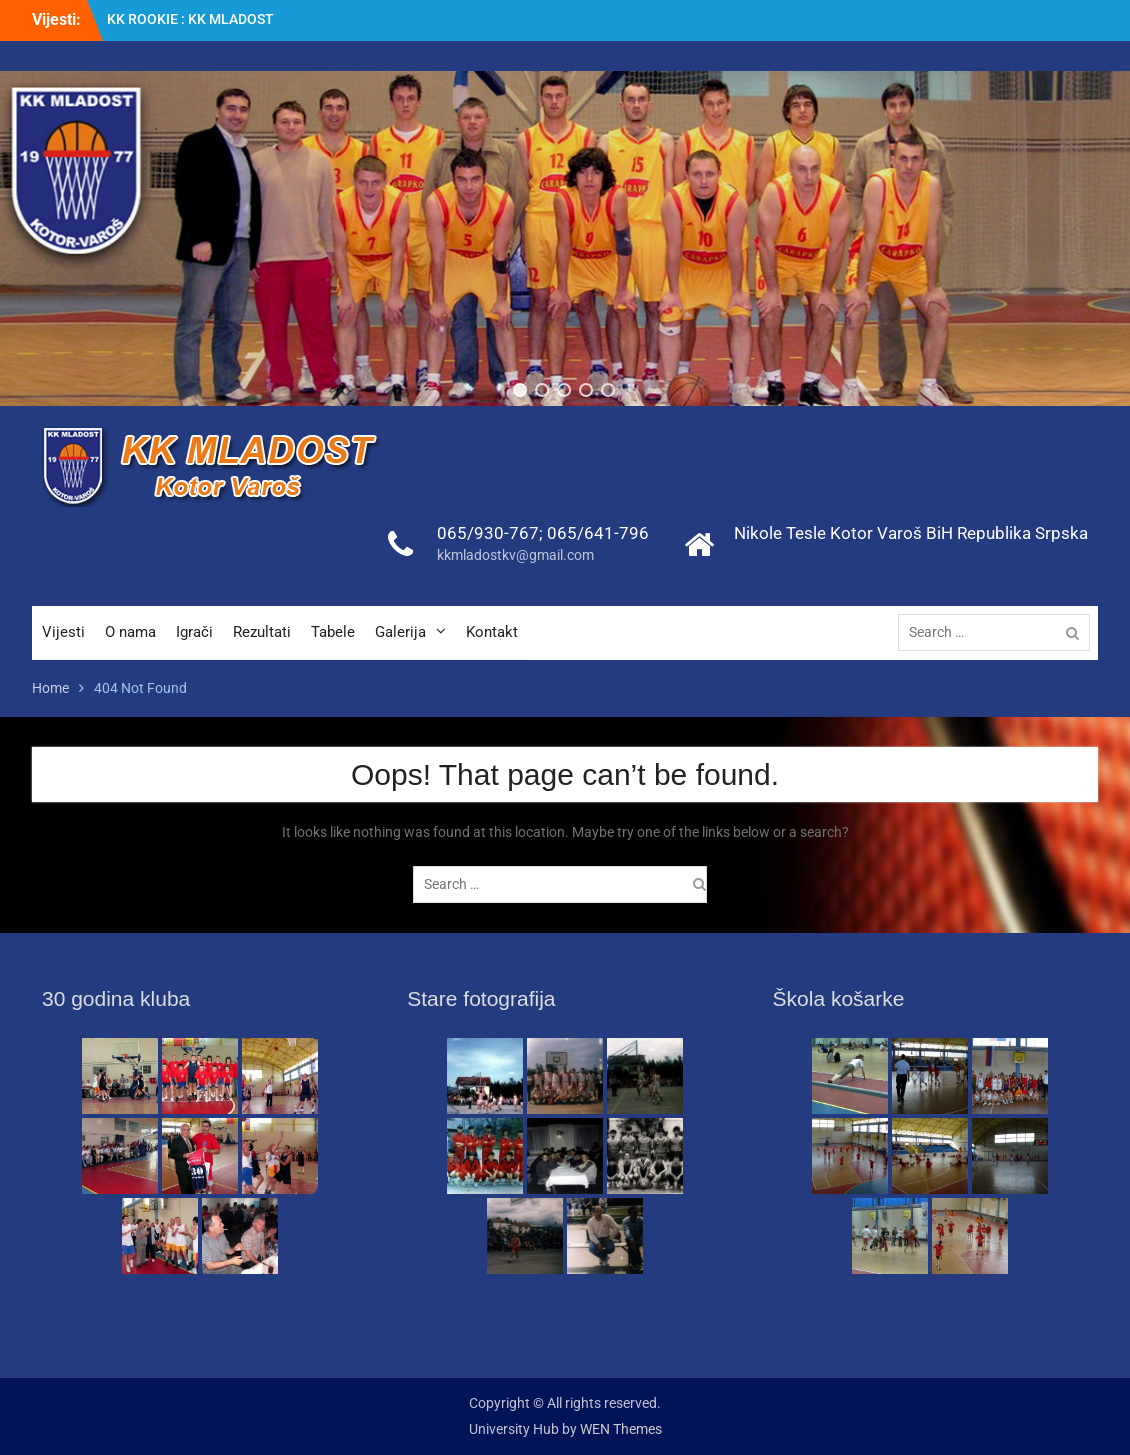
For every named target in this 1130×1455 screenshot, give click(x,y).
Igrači (194, 632)
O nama (130, 632)
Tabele (333, 632)
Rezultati (262, 632)
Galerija (400, 632)
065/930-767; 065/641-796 (543, 533)
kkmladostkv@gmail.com (515, 555)
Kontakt (492, 632)
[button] (521, 390)
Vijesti (63, 632)
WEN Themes (621, 1429)
